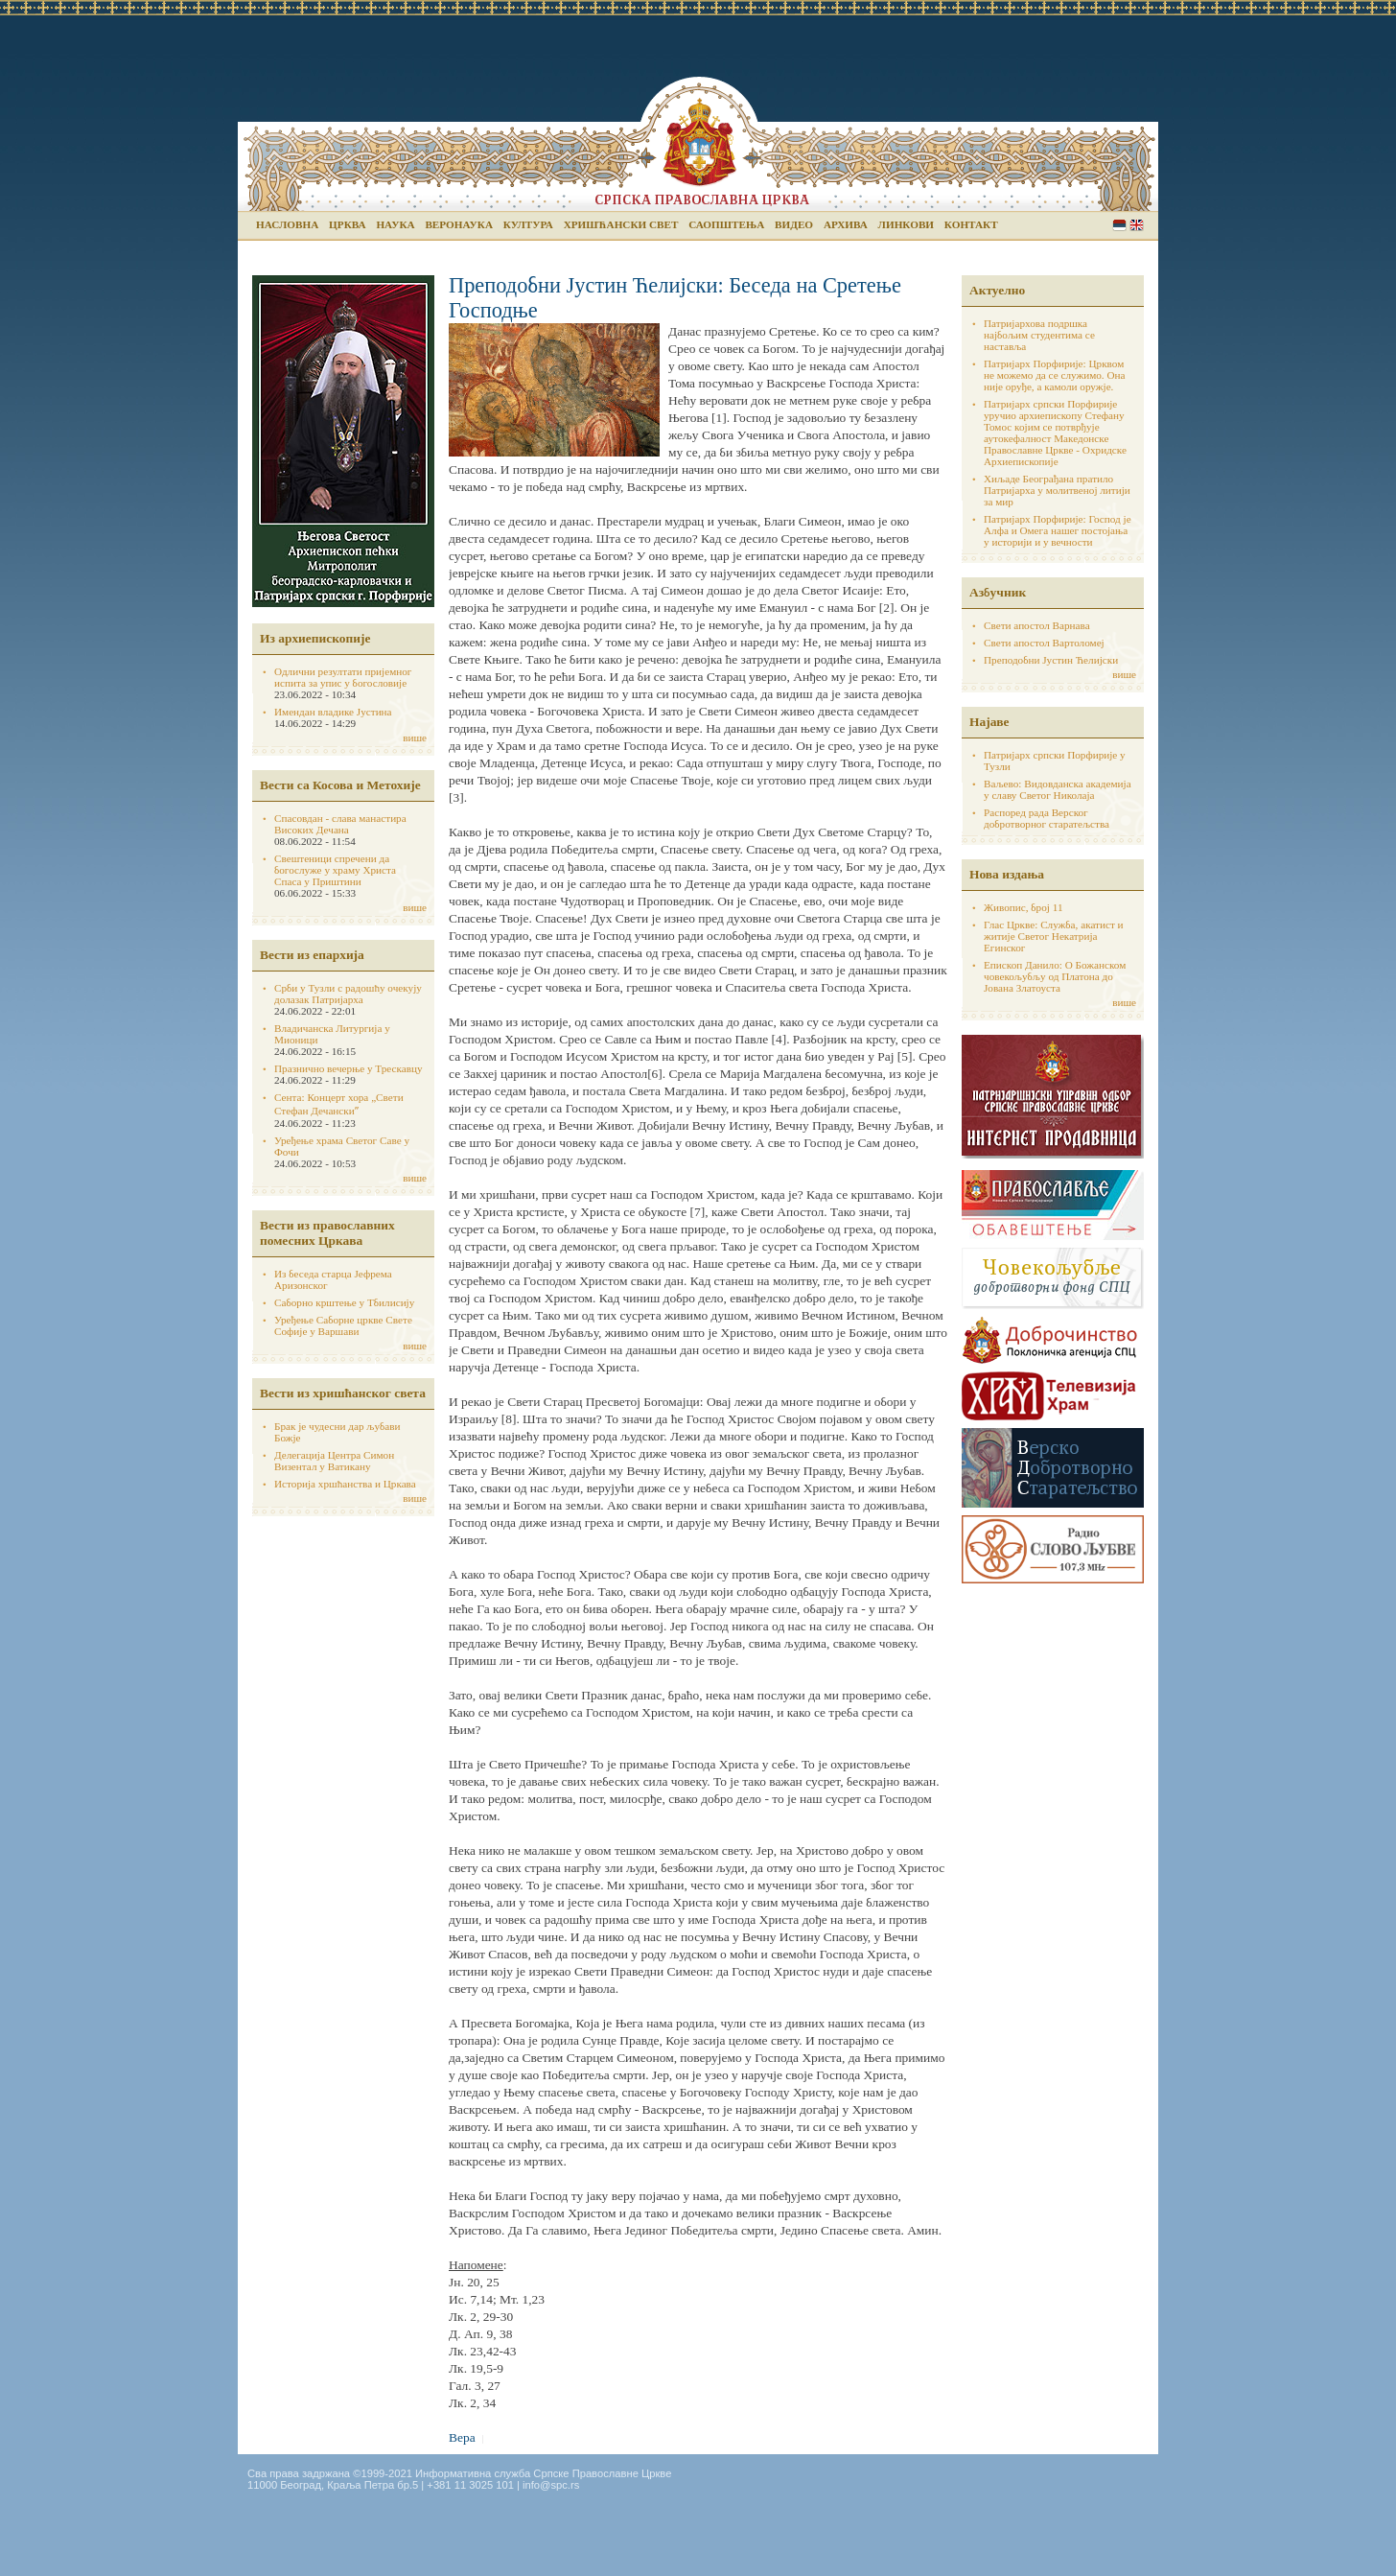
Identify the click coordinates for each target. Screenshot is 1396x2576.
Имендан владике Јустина (333, 711)
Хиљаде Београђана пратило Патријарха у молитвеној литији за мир (1057, 490)
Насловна (287, 224)
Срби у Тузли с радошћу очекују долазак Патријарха (348, 993)
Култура (528, 224)
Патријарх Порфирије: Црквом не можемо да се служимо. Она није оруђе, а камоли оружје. (1055, 375)
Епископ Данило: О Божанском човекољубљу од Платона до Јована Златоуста (1055, 976)
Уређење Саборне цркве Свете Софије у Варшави (343, 1325)
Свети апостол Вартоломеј (1044, 642)
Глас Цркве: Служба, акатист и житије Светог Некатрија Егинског (1054, 936)
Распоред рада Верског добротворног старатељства (1046, 818)
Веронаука (459, 224)
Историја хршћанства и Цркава (345, 1483)
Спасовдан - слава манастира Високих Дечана (340, 823)
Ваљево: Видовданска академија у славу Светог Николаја (1057, 789)
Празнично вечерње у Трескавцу (348, 1068)
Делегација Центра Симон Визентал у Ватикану (334, 1460)
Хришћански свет (621, 224)
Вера (462, 2437)
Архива (846, 224)
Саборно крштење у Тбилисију (344, 1302)
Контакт (971, 224)
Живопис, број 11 (1023, 907)
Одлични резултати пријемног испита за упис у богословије (342, 677)
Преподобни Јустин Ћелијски (1051, 660)
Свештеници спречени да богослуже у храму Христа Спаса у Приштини (335, 870)
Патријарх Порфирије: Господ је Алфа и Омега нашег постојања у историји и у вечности (1057, 530)
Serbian (1119, 225)
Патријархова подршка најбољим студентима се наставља (1039, 334)
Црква (347, 224)
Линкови (906, 224)
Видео (794, 224)
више (415, 737)
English (1136, 225)
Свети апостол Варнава (1037, 625)
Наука (395, 224)
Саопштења (726, 224)
